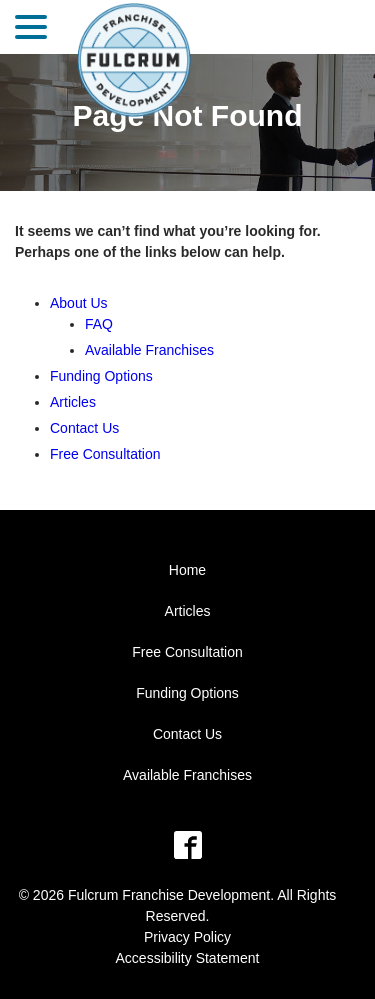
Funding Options (101, 376)
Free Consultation (105, 454)
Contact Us (84, 428)
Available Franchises (149, 350)
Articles (73, 402)
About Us (79, 303)
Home (187, 570)
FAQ (99, 324)
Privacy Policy (187, 937)
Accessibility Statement (188, 958)
